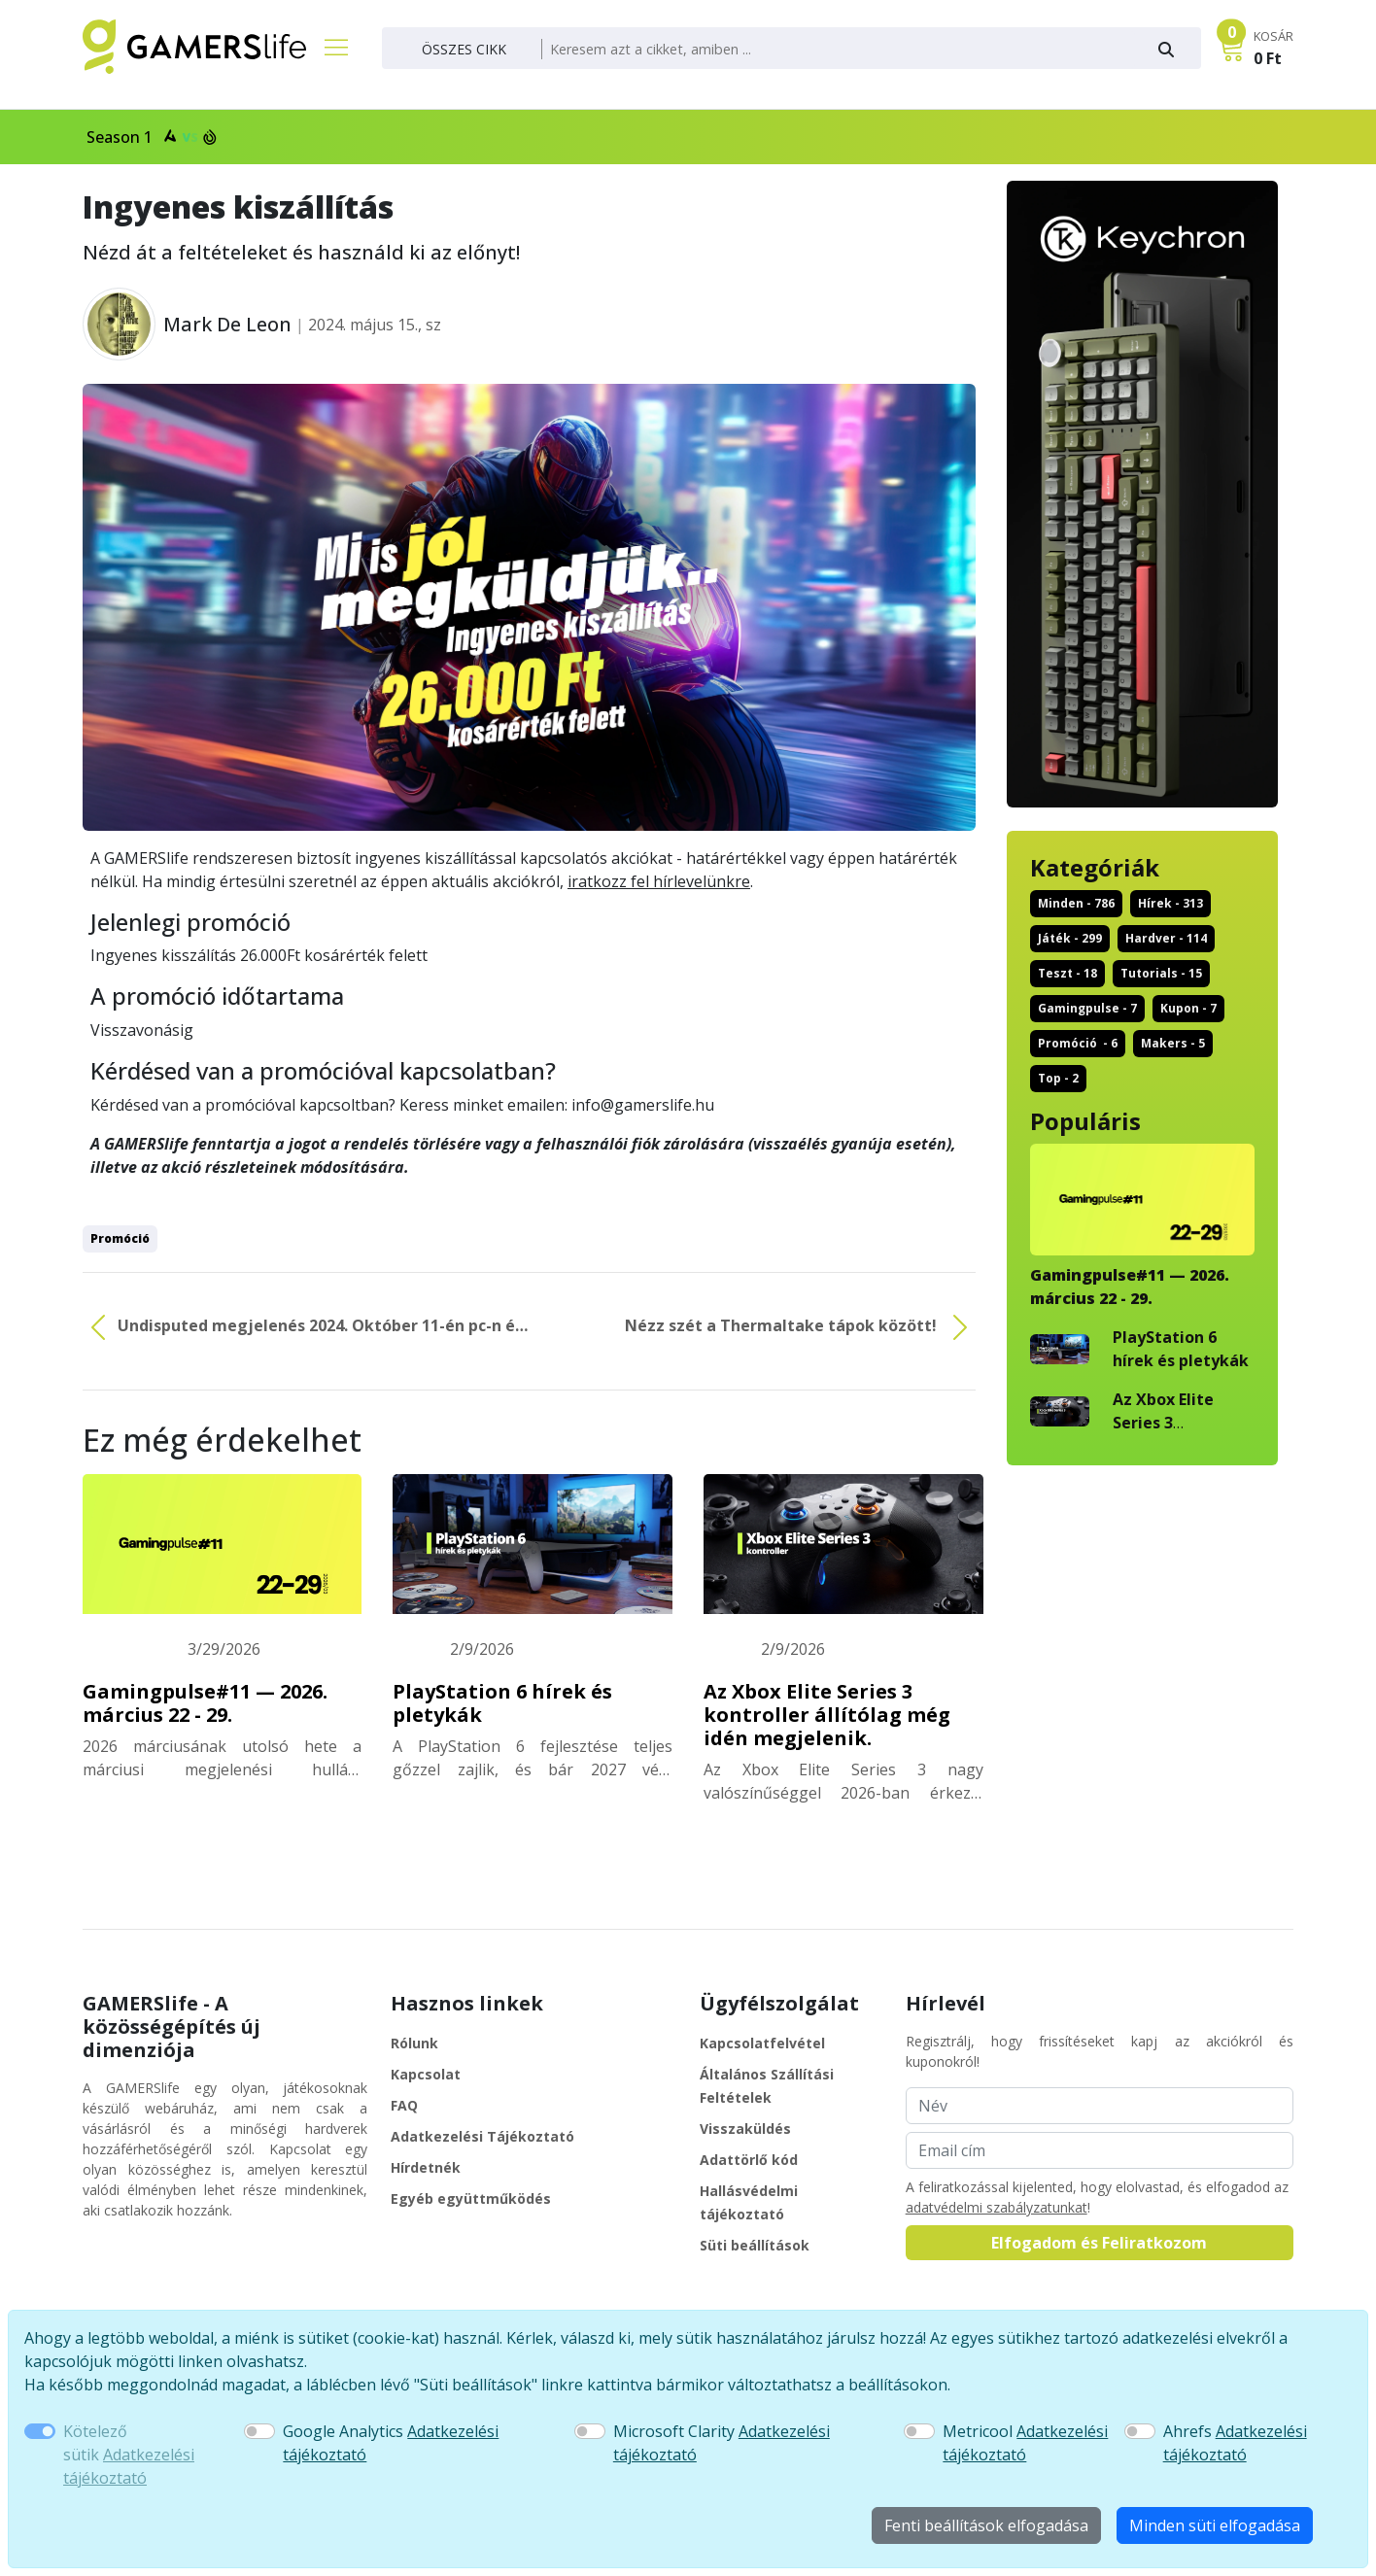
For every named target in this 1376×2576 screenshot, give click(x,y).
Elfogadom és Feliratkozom (1099, 2242)
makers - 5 (1173, 1043)
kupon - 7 (1188, 1008)
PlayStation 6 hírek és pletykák (502, 1703)
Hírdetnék (426, 2167)
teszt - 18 (1067, 973)
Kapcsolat (426, 2074)
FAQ (404, 2105)
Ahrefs (1235, 2443)
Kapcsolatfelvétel (762, 2043)
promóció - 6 (1078, 1043)
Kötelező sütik (128, 2455)
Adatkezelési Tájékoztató (482, 2136)
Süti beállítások (754, 2245)
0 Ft (1268, 58)
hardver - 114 (1166, 938)
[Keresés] (838, 49)
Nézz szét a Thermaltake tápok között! (800, 1327)
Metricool (1025, 2443)
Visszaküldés (745, 2128)
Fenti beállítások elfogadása (986, 2525)
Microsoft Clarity (721, 2443)
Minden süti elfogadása (1214, 2525)
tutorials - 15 (1161, 973)
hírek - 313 (1170, 903)
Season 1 (150, 137)
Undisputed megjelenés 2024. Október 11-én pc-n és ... (303, 1327)
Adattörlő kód (749, 2159)
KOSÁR (1273, 36)
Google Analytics (391, 2443)
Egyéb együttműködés (471, 2198)
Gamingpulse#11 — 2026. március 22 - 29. (205, 1703)
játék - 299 (1070, 938)
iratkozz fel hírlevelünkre (659, 881)
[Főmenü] (328, 46)
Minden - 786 (1076, 903)
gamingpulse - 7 (1087, 1008)
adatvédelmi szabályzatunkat (996, 2207)
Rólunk (414, 2043)
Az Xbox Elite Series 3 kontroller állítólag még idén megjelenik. (827, 1714)
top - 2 (1058, 1078)
